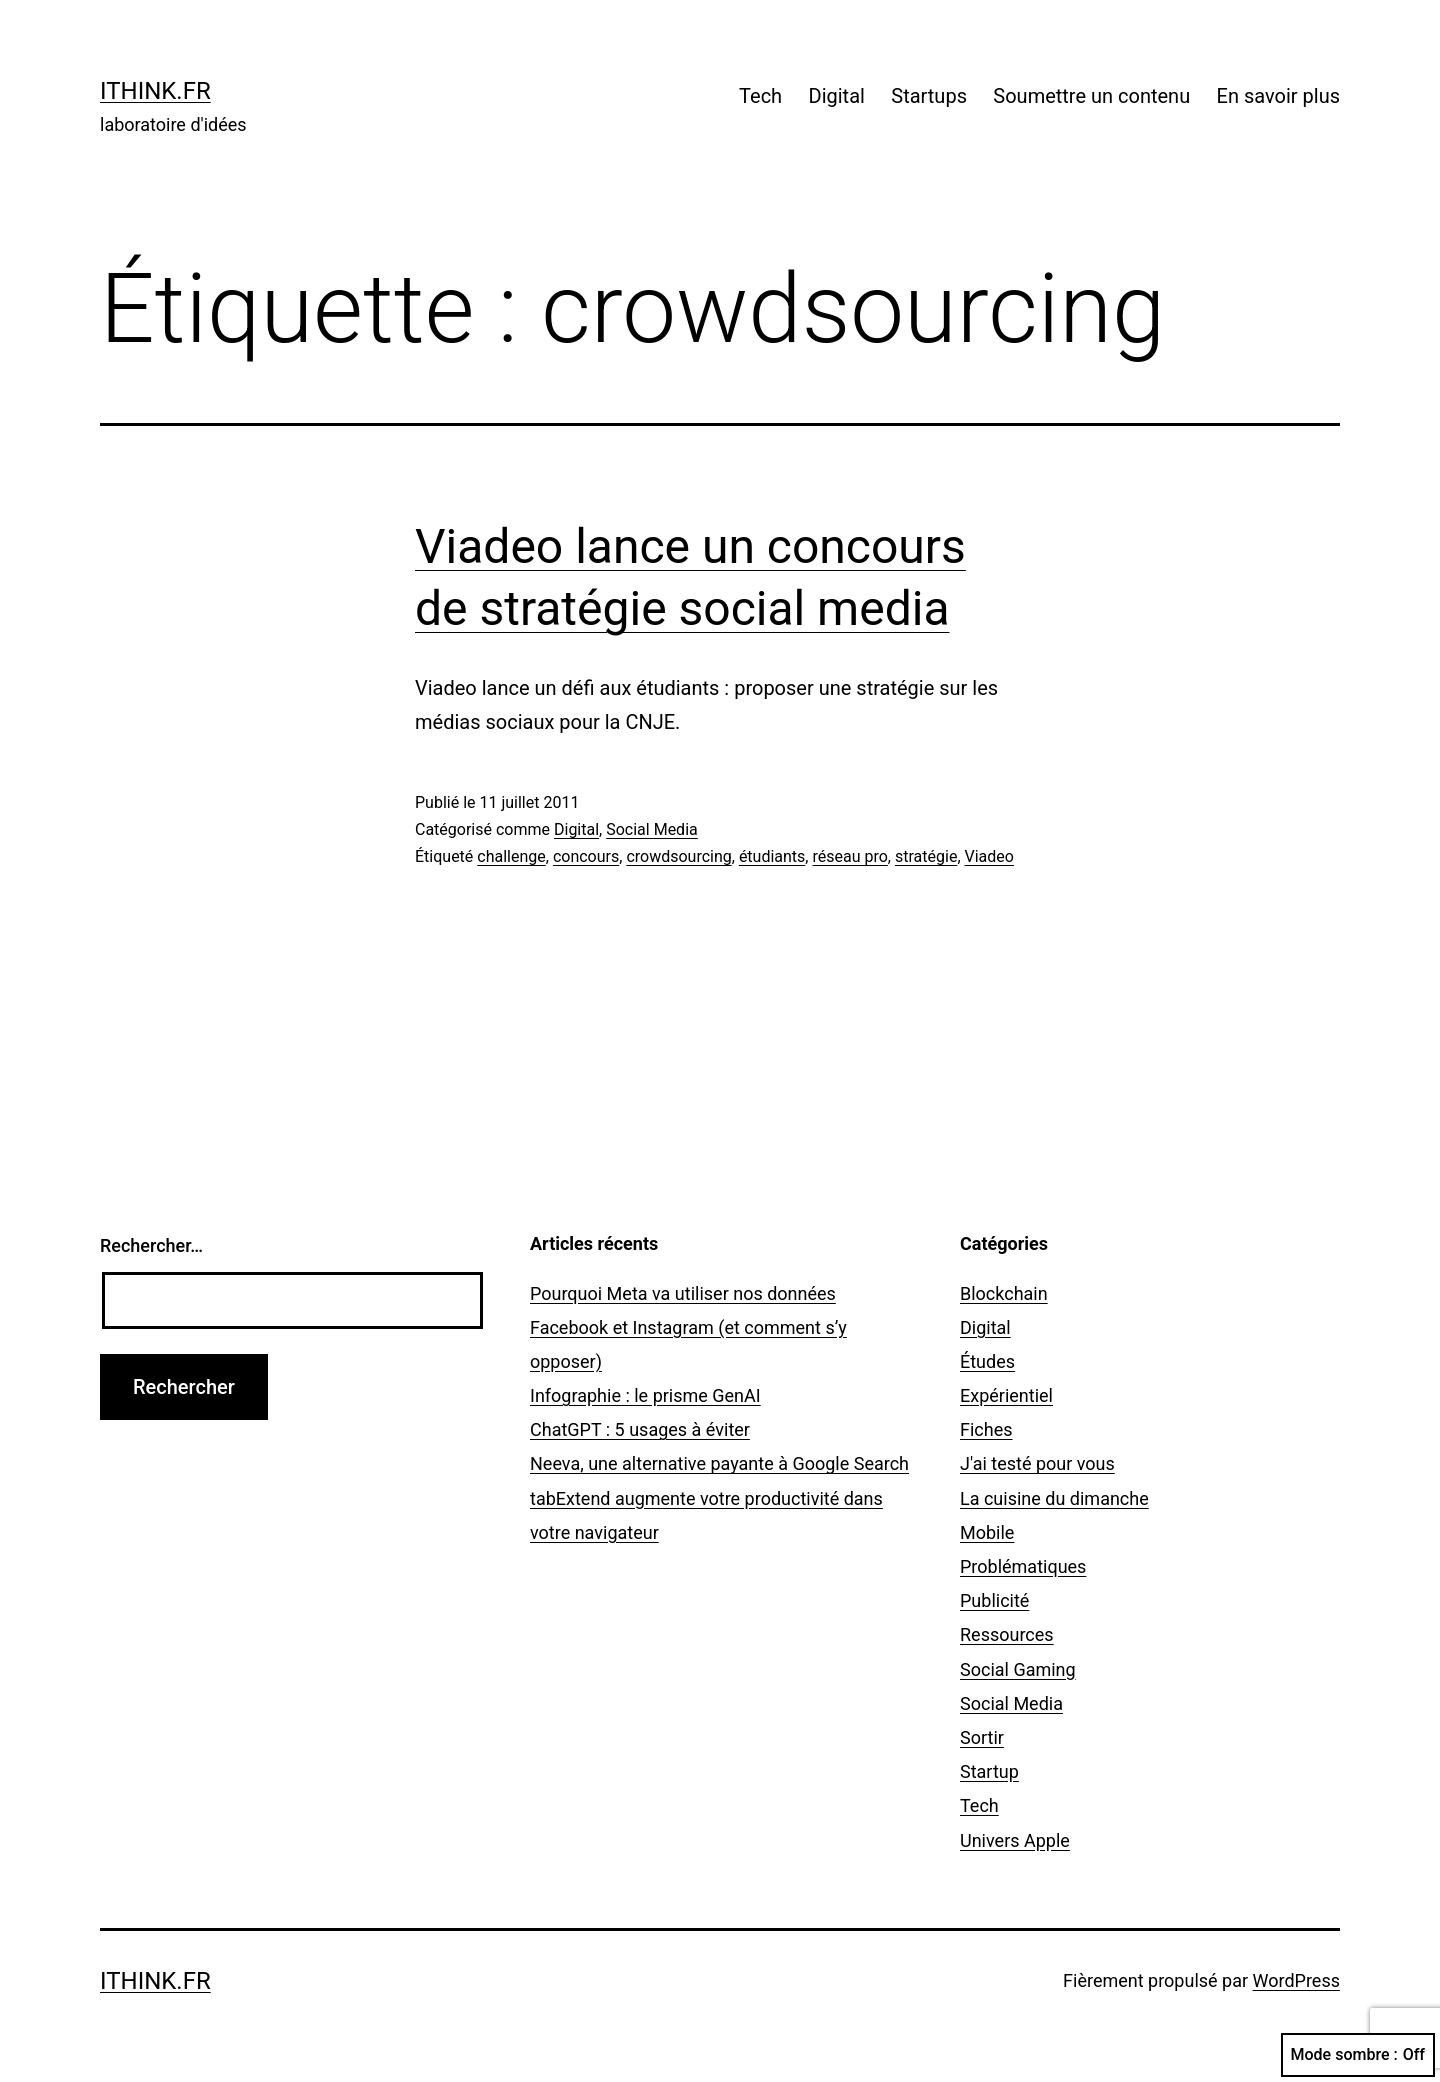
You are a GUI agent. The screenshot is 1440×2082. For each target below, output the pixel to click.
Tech (760, 96)
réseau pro (849, 856)
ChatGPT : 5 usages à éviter (640, 1429)
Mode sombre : (1358, 2055)
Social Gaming (1018, 1669)
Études (987, 1361)
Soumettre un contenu (1091, 96)
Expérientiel (1006, 1395)
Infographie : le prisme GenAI (645, 1395)
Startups (929, 96)
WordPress (1296, 1980)
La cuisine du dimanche (1054, 1498)
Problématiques (1023, 1566)
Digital (837, 96)
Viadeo (989, 856)
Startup (989, 1771)
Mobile (987, 1532)
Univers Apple (1015, 1840)
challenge (511, 856)
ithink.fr (155, 91)
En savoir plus (1278, 96)
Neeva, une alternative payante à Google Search (719, 1463)
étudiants (772, 856)
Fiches (986, 1429)
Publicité (994, 1600)
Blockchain (1004, 1293)
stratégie (926, 856)
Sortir (982, 1737)
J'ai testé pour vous (1037, 1463)
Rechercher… (151, 1245)
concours (586, 856)
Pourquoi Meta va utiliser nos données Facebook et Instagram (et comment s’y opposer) (688, 1327)
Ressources (1007, 1634)
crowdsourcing (678, 856)
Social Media (652, 829)
